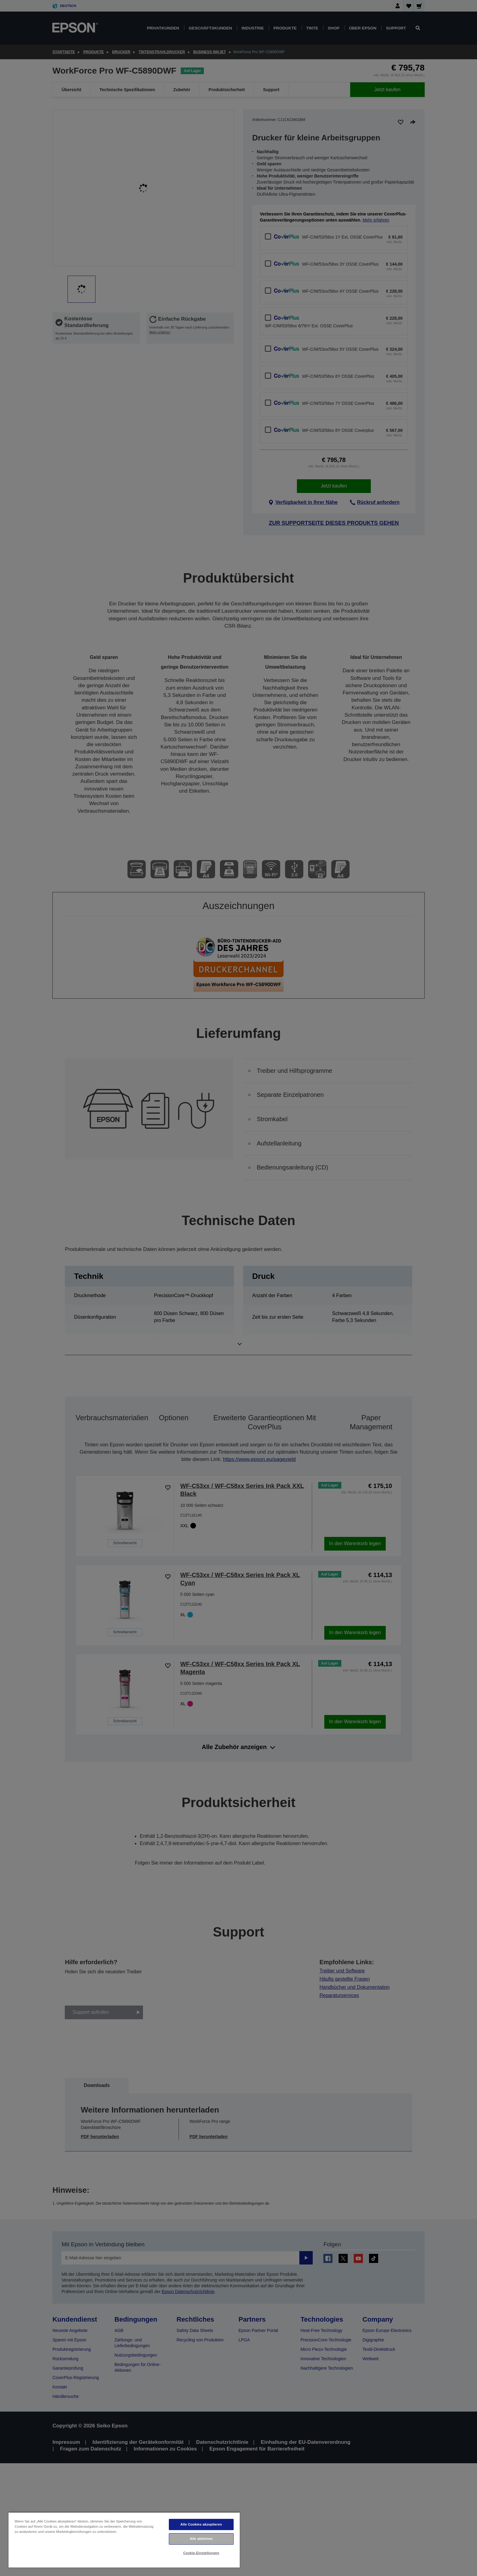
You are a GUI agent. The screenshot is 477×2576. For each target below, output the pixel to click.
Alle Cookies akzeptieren (201, 2524)
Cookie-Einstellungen (201, 2553)
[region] (124, 2539)
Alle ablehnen (201, 2538)
